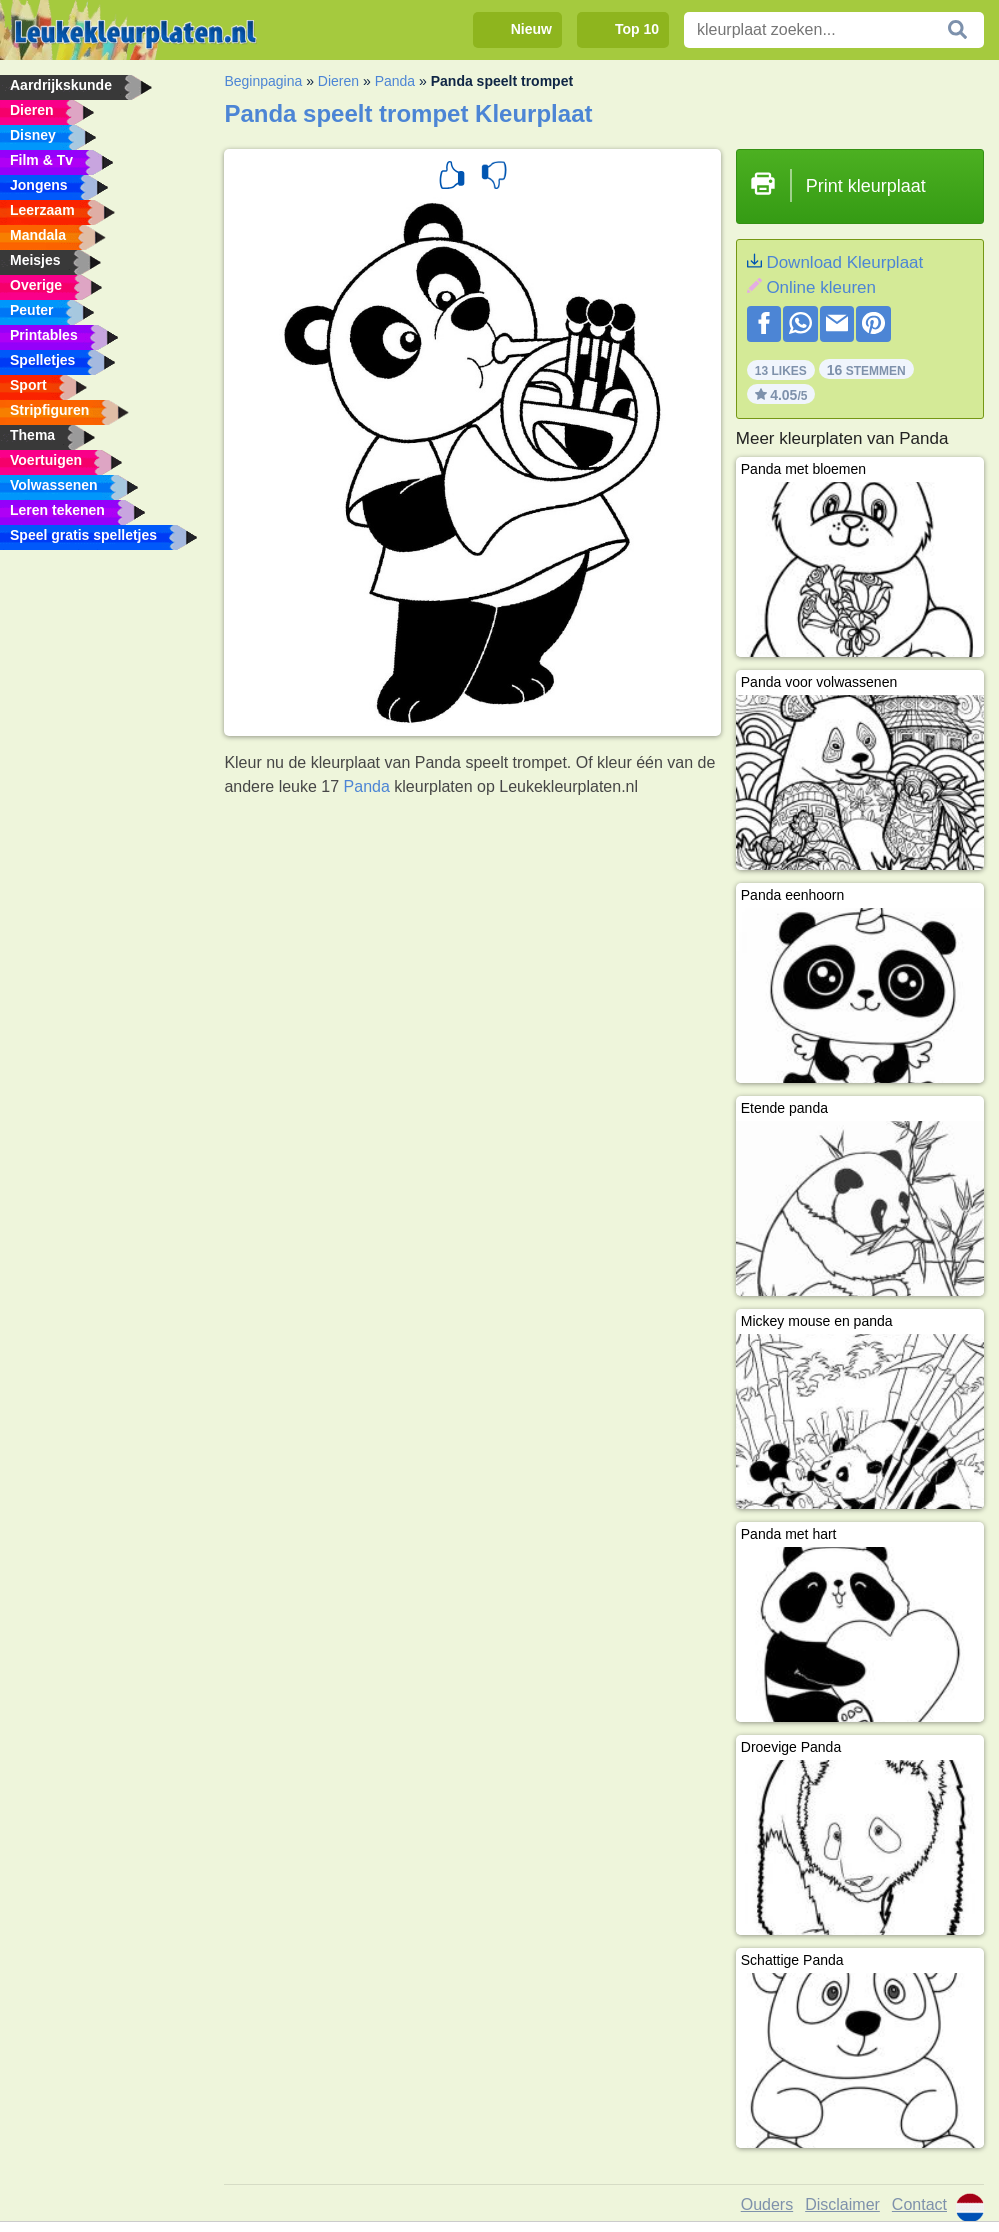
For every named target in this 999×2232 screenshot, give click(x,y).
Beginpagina (263, 81)
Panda (395, 81)
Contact (919, 2204)
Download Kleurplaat (844, 262)
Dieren (338, 81)
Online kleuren (821, 287)
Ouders (767, 2204)
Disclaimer (842, 2204)
